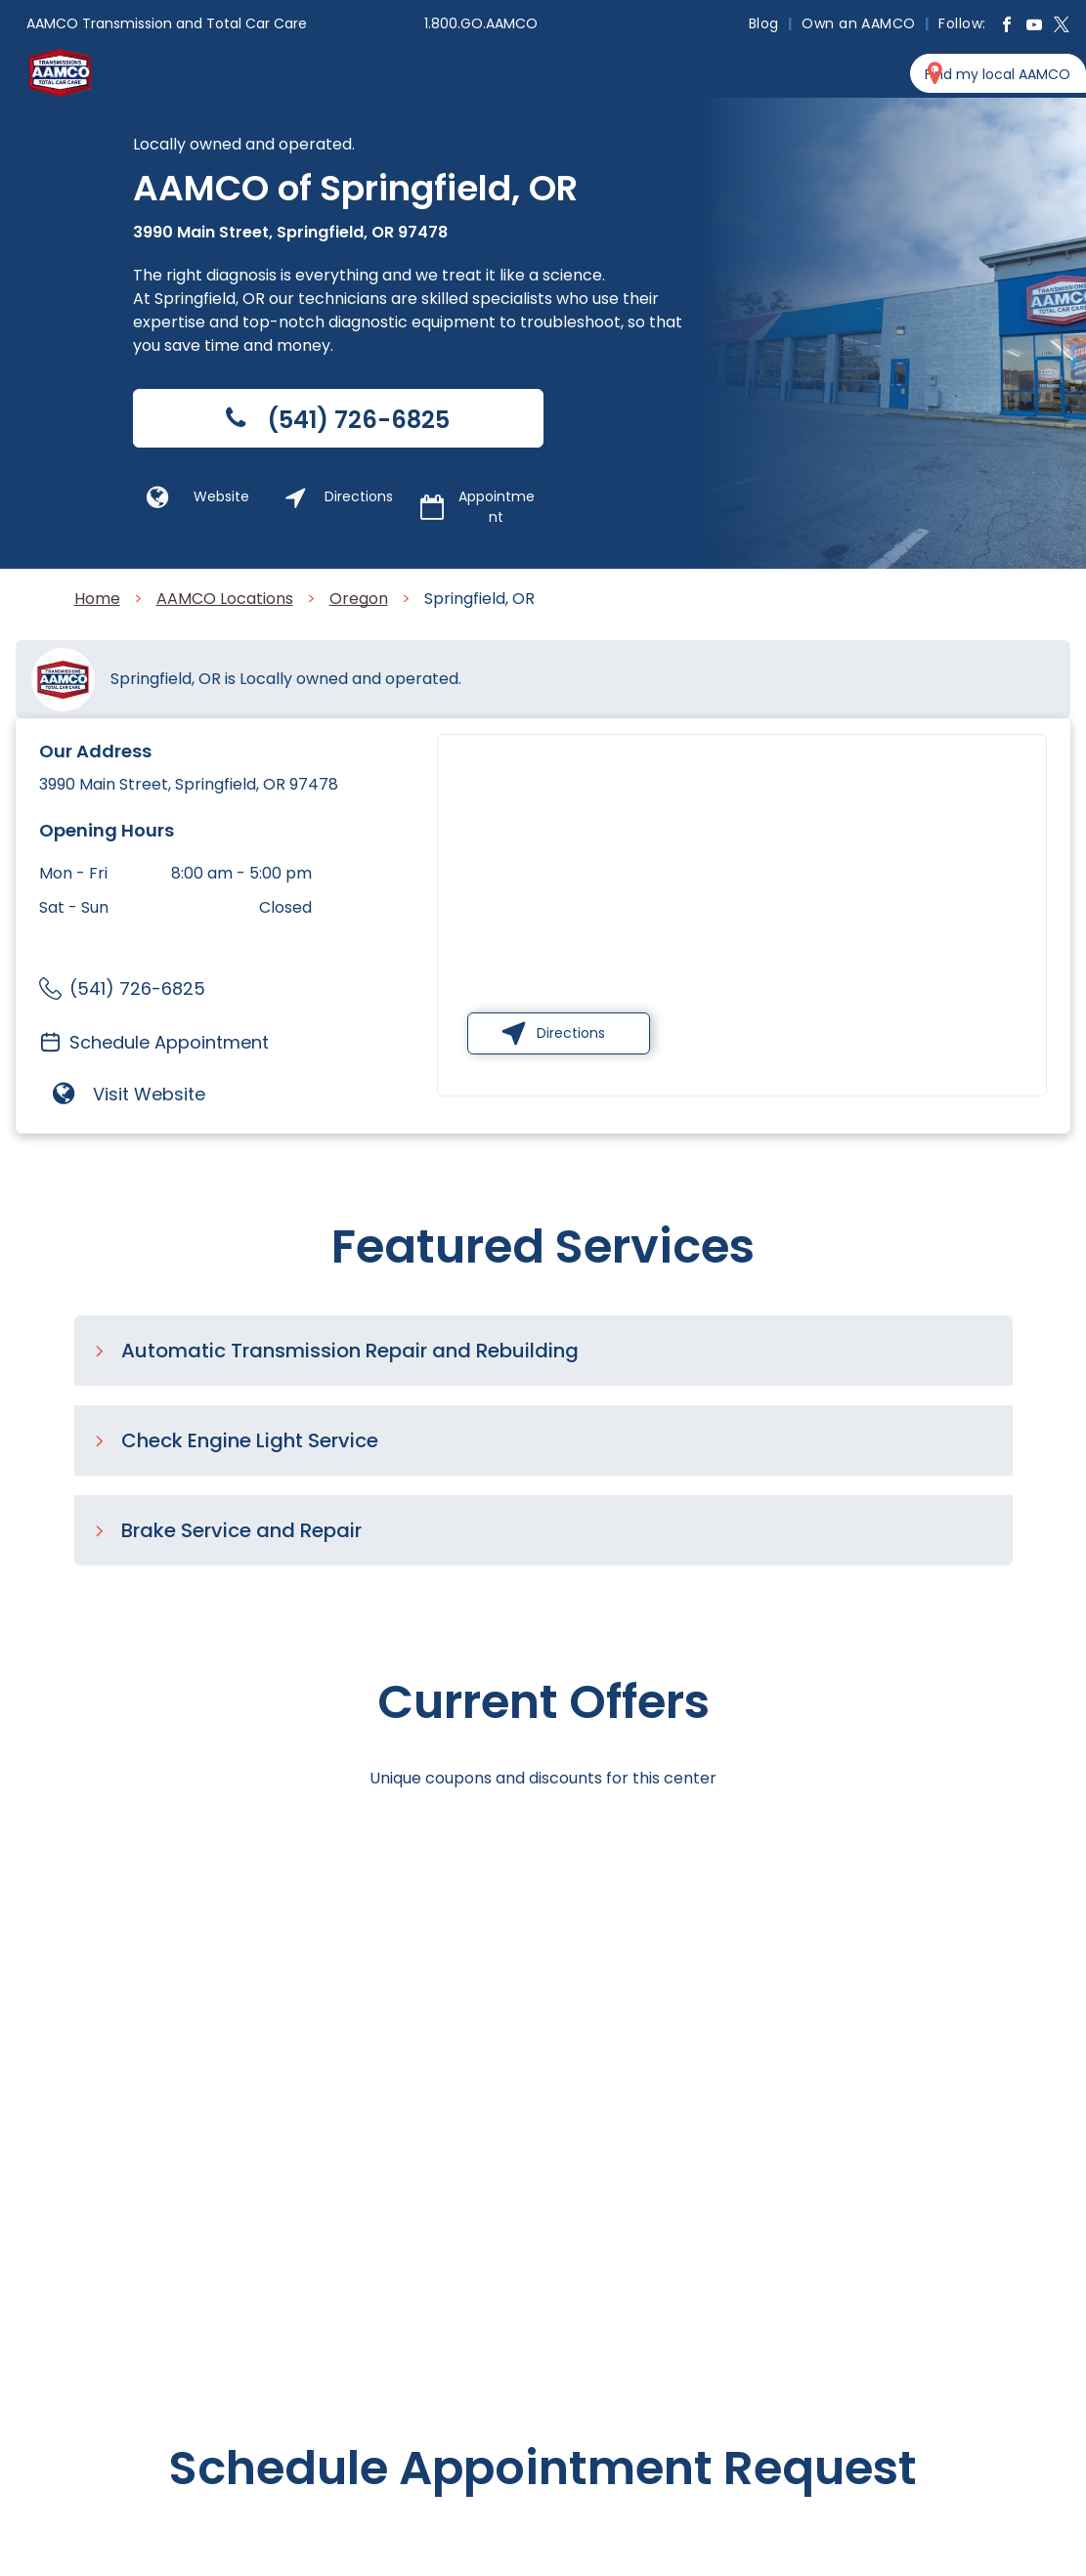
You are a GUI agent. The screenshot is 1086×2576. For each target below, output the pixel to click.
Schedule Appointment (169, 1042)
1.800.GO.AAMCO (481, 23)
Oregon (358, 598)
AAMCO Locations (224, 598)
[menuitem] (766, 23)
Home (97, 598)
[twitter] (1061, 27)
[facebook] (1007, 27)
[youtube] (1034, 27)
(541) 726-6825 (137, 988)
